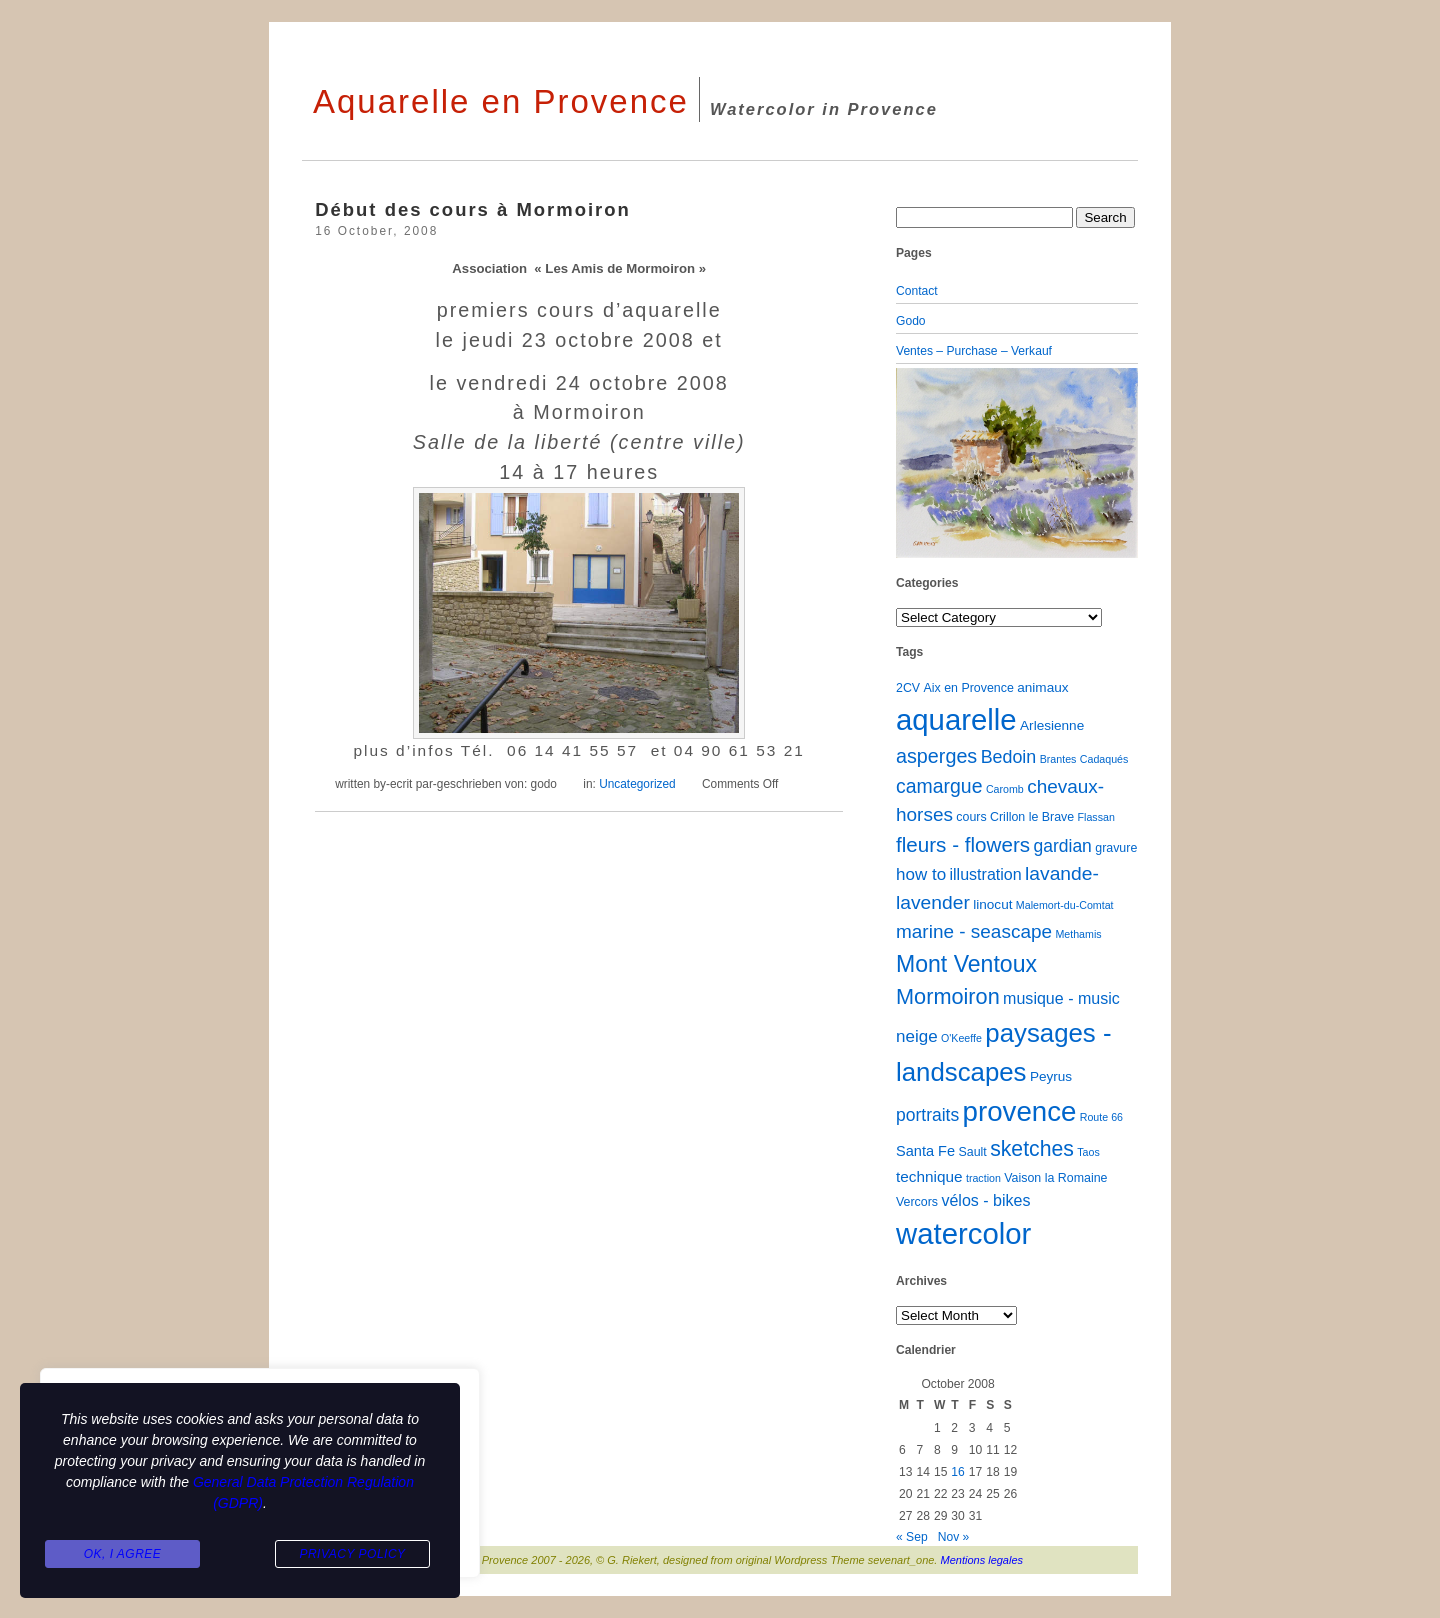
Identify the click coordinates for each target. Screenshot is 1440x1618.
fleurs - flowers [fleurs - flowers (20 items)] (963, 844)
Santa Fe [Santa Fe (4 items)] (925, 1151)
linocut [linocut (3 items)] (992, 904)
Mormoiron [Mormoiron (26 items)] (948, 996)
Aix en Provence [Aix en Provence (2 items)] (969, 688)
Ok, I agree (123, 1554)
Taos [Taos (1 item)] (1088, 1152)
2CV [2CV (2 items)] (908, 688)
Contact (917, 291)
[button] (914, 463)
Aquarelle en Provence (501, 101)
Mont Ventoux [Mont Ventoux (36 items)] (966, 964)
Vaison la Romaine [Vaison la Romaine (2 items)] (1055, 1178)
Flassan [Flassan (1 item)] (1096, 817)
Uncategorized (637, 784)
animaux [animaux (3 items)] (1042, 687)
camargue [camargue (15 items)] (939, 786)
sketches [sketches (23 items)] (1032, 1148)
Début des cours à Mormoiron (473, 209)
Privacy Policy (352, 1554)
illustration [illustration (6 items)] (985, 874)
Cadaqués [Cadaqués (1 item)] (1104, 759)
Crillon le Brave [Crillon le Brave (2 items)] (1032, 817)
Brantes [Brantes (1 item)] (1058, 759)
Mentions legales (982, 1560)
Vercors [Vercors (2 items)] (917, 1202)
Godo (911, 321)
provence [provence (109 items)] (1020, 1111)
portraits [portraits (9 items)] (927, 1115)
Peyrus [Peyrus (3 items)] (1051, 1076)
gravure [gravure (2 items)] (1116, 848)
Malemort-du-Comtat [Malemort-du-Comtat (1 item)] (1065, 905)
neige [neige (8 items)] (917, 1036)
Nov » (954, 1537)
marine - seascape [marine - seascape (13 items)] (974, 931)
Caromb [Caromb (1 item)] (1005, 789)
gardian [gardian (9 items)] (1062, 846)
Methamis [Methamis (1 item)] (1078, 934)
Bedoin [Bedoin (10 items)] (1009, 757)
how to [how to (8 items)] (921, 874)
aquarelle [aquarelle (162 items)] (956, 719)
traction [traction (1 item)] (983, 1178)
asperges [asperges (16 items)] (936, 756)
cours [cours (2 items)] (971, 817)
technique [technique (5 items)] (929, 1176)
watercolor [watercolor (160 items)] (963, 1233)
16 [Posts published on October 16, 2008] (957, 1472)
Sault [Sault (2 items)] (972, 1152)
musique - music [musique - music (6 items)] (1061, 998)
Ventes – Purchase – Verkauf (974, 351)
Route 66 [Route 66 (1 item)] (1101, 1117)
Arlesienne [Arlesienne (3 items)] (1052, 725)
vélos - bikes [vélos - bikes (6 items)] (985, 1200)
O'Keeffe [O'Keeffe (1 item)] (961, 1038)
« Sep (912, 1537)
